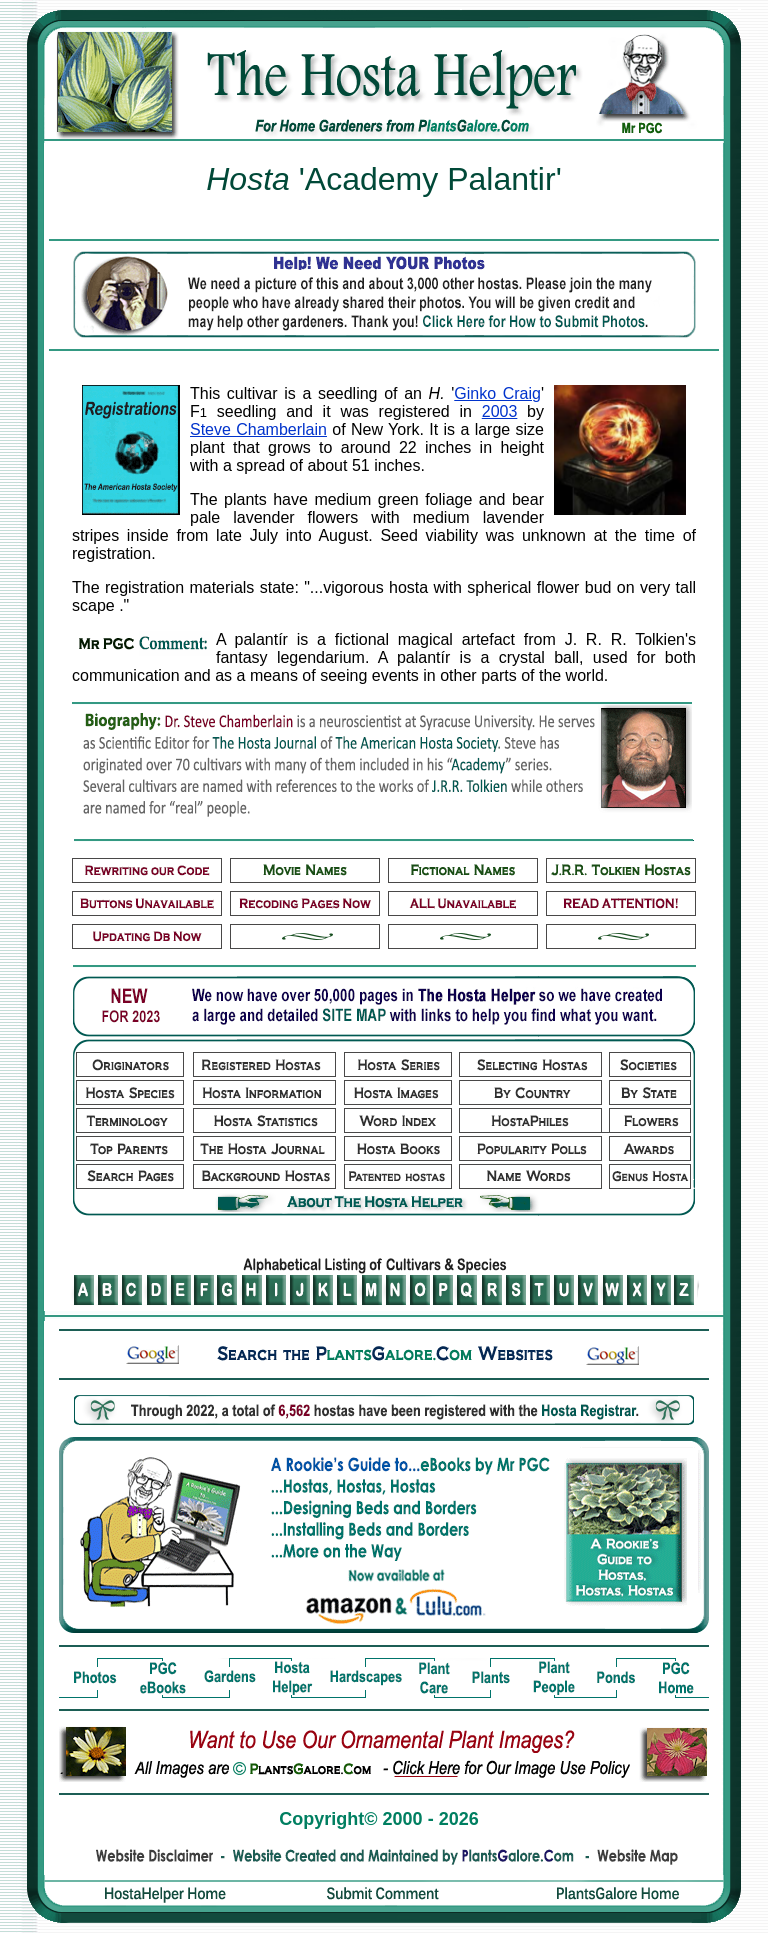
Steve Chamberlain (258, 429)
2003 (500, 411)
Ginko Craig (497, 393)
